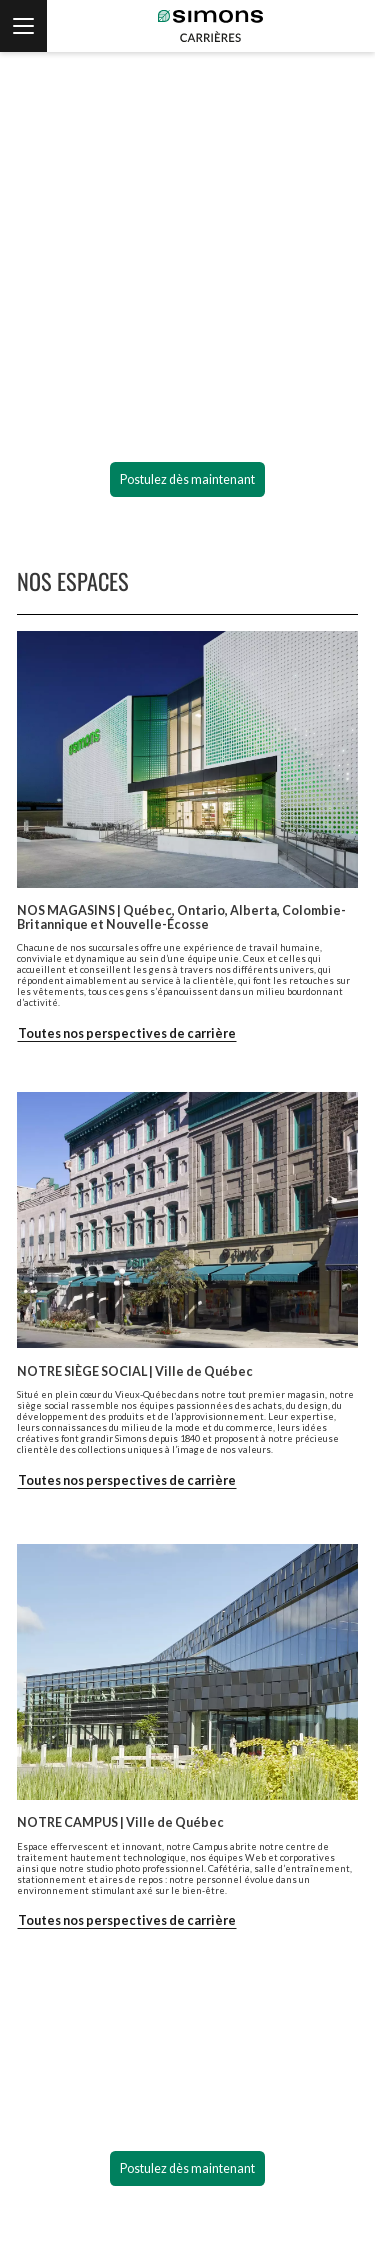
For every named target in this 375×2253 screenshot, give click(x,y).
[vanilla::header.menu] (23, 26)
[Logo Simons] (187, 109)
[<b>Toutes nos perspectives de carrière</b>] (127, 1920)
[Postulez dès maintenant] (188, 480)
